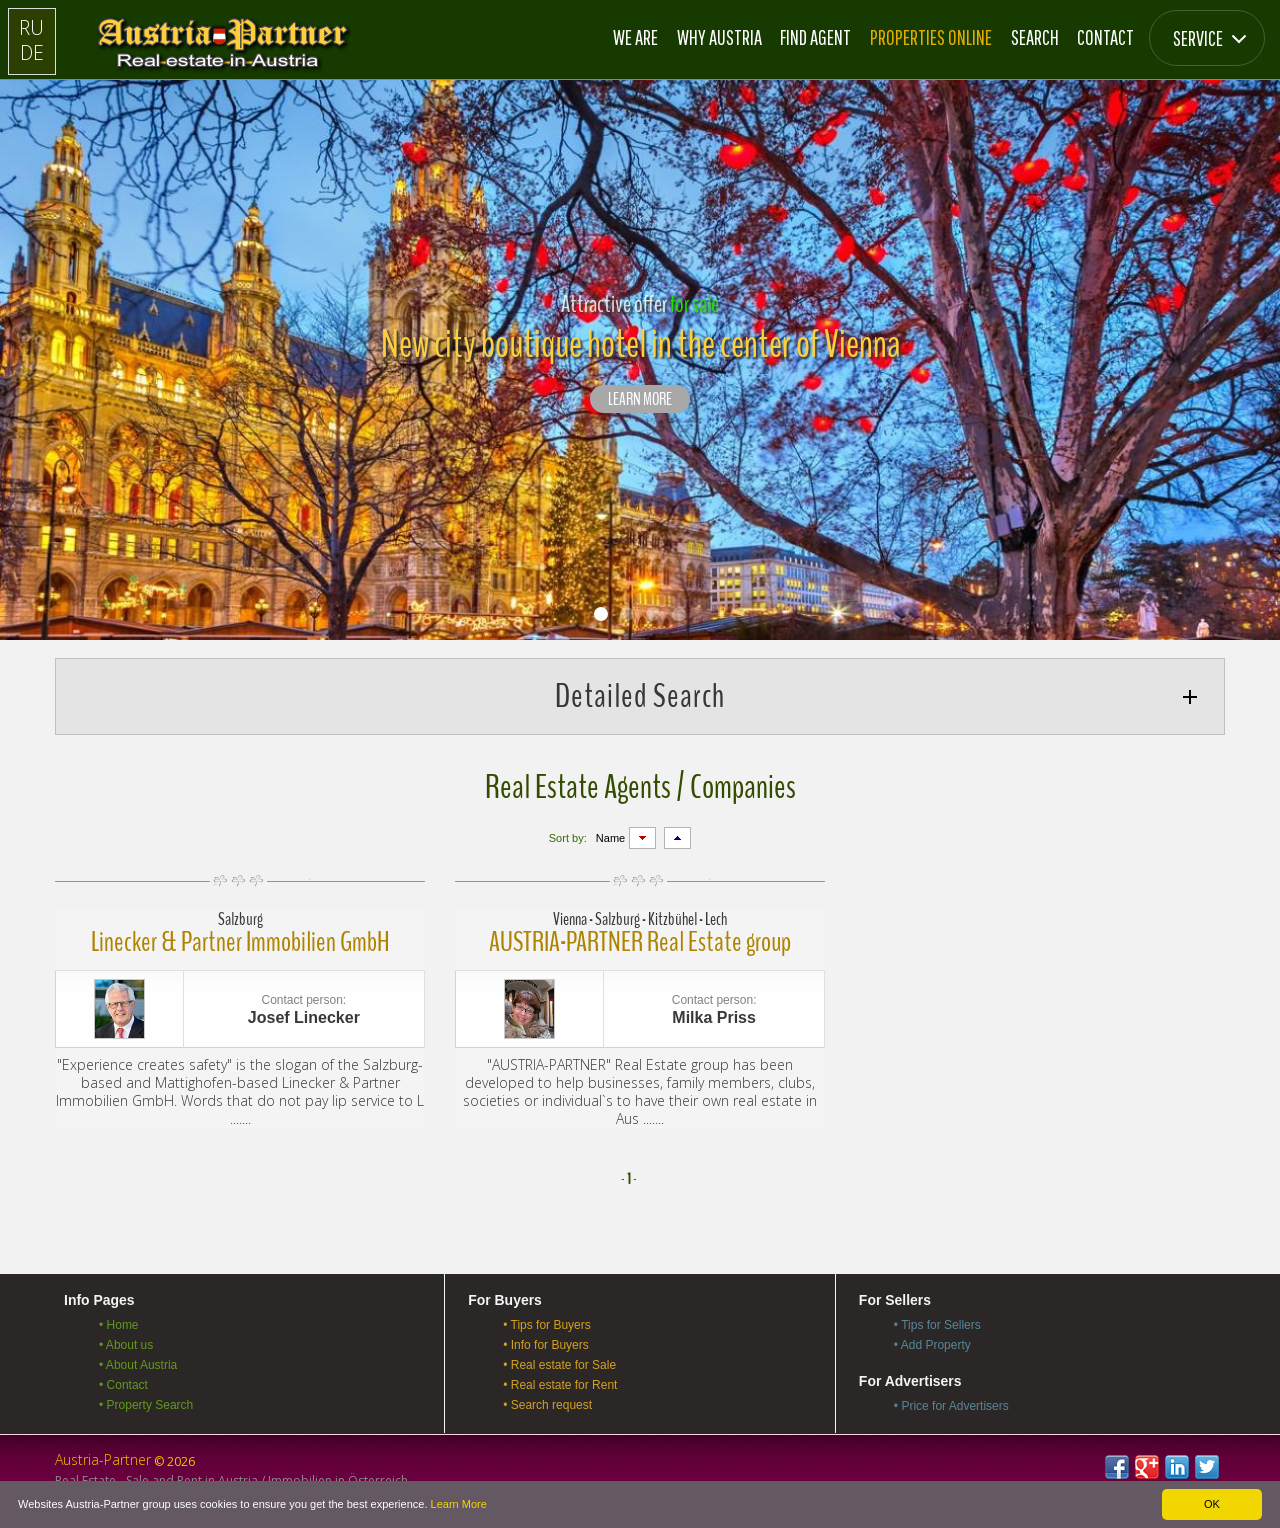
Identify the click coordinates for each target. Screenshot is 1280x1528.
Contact (1105, 37)
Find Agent (815, 37)
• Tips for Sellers (937, 1325)
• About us (126, 1345)
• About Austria (138, 1365)
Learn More (459, 1504)
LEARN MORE (640, 400)
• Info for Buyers (546, 1345)
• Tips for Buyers (547, 1325)
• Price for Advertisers (951, 1406)
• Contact (123, 1385)
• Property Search (146, 1405)
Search (1035, 37)
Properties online (931, 37)
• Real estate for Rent (560, 1385)
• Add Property (932, 1345)
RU (31, 27)
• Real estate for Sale (559, 1365)
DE (32, 52)
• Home (119, 1325)
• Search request (547, 1405)
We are (635, 37)
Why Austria (719, 37)
